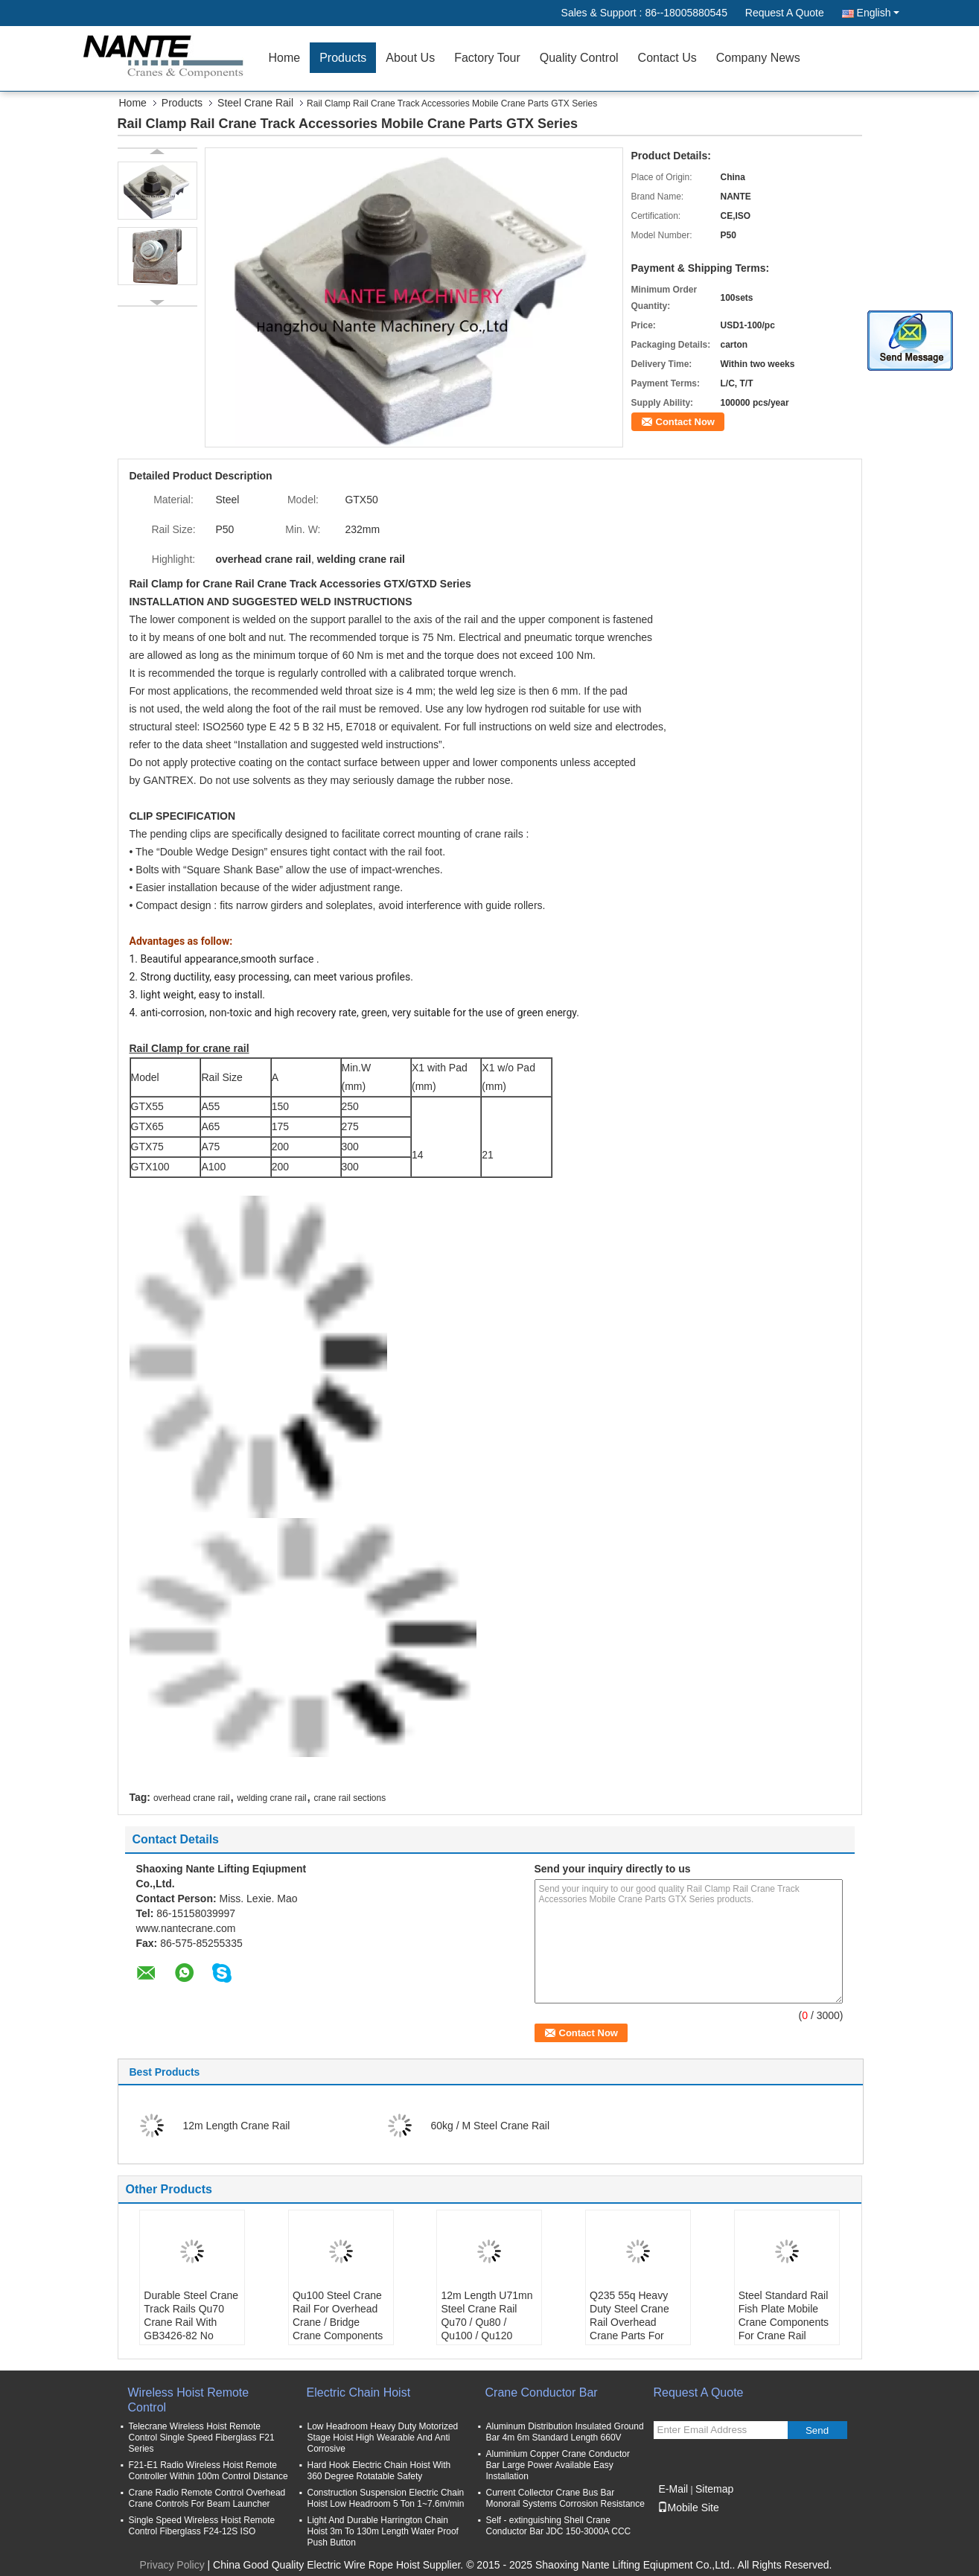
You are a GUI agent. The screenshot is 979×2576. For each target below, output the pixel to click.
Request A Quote (784, 13)
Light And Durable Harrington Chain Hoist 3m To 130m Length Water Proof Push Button (383, 2531)
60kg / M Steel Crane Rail (490, 2126)
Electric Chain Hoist (359, 2392)
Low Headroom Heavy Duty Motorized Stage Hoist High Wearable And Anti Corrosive (383, 2437)
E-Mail (674, 2489)
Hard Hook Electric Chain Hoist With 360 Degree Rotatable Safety (379, 2470)
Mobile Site (688, 2507)
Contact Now (685, 421)
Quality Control (579, 57)
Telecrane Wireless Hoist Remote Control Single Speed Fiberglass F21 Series (202, 2437)
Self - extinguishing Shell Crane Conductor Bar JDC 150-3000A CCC (558, 2526)
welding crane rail (271, 1798)
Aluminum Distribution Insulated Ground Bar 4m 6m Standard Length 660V (565, 2432)
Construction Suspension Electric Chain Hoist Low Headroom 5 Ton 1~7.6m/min (386, 2498)
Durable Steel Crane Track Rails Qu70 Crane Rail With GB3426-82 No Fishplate (191, 2322)
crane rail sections (350, 1798)
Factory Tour (487, 57)
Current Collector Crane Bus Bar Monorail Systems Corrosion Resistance (565, 2498)
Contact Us (667, 57)
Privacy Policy (172, 2565)
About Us (410, 57)
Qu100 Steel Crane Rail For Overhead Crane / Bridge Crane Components (338, 2315)
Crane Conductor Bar (541, 2392)
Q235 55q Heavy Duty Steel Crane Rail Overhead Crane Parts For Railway (629, 2322)
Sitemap (714, 2489)
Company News (758, 57)
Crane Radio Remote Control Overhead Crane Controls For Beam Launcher (207, 2498)
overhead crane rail (191, 1798)
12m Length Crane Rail (236, 2126)
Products (342, 57)
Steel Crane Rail (255, 103)
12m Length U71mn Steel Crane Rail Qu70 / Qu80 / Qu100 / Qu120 (486, 2315)
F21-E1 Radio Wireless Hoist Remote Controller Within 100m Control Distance (208, 2470)
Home (285, 57)
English (878, 13)
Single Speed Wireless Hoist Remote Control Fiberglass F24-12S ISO (202, 2526)
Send (817, 2430)
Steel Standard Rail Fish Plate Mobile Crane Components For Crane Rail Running (784, 2322)
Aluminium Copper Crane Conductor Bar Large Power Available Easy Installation (558, 2465)
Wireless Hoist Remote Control (188, 2400)
